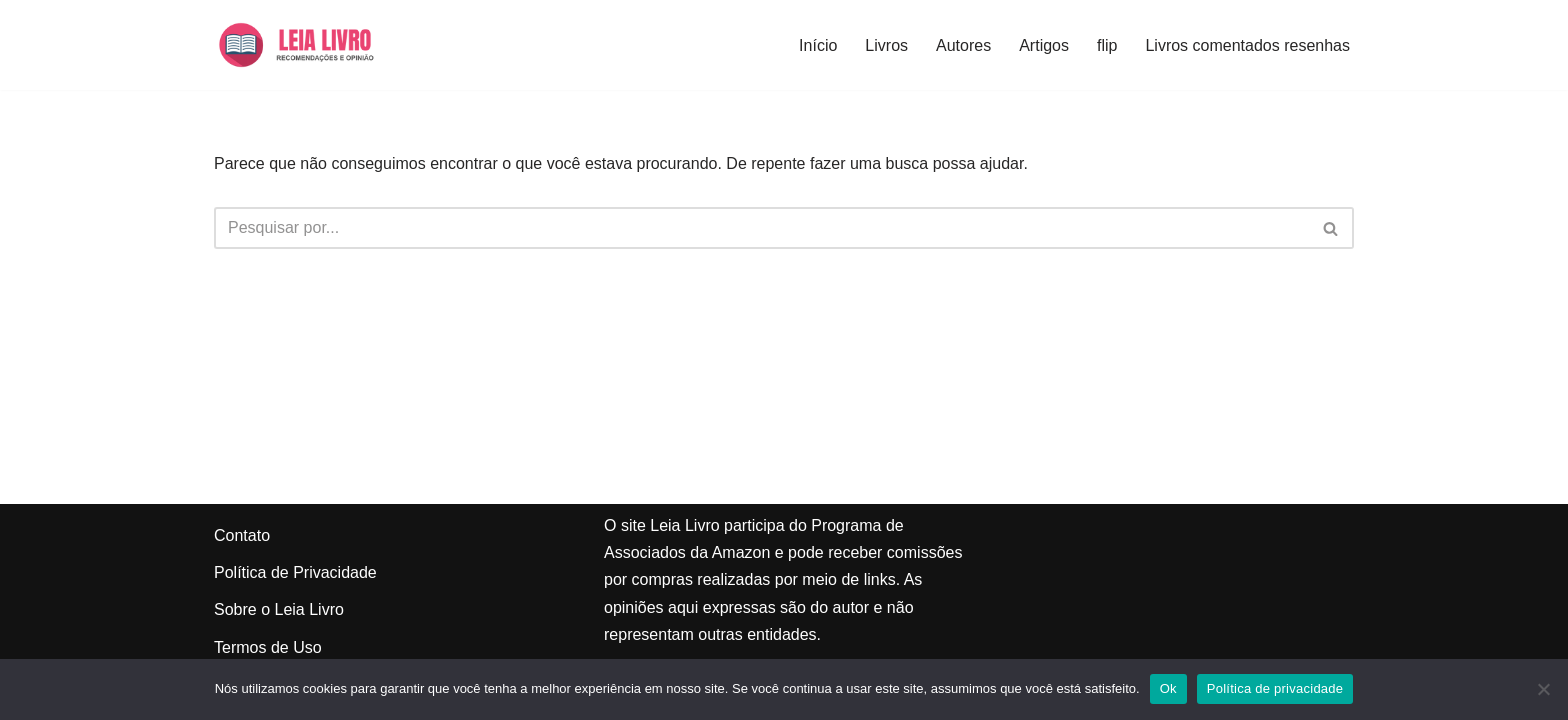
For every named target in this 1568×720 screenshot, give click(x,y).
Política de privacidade (1275, 688)
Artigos (1044, 45)
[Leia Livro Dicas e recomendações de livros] (315, 45)
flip (1107, 45)
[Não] (1543, 689)
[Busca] (761, 228)
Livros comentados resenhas (1247, 45)
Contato (242, 535)
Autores (963, 45)
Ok (1168, 688)
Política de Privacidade (295, 572)
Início (818, 45)
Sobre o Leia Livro (279, 609)
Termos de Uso (268, 647)
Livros (886, 45)
